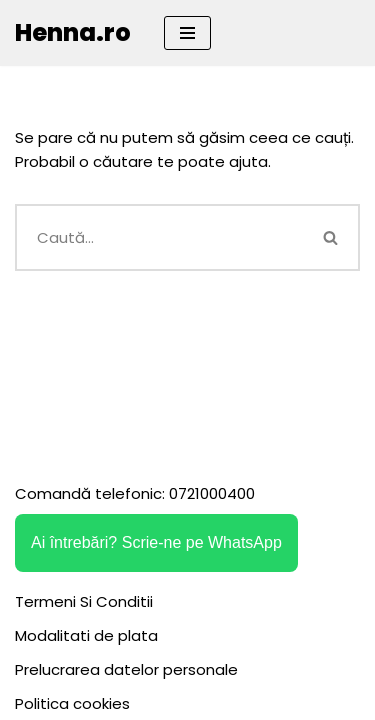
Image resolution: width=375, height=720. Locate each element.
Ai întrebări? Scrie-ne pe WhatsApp (156, 542)
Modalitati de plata (86, 635)
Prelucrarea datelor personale (126, 669)
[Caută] (159, 237)
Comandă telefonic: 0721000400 (135, 493)
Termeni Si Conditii (84, 601)
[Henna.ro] (73, 33)
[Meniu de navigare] (187, 33)
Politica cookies (72, 703)
